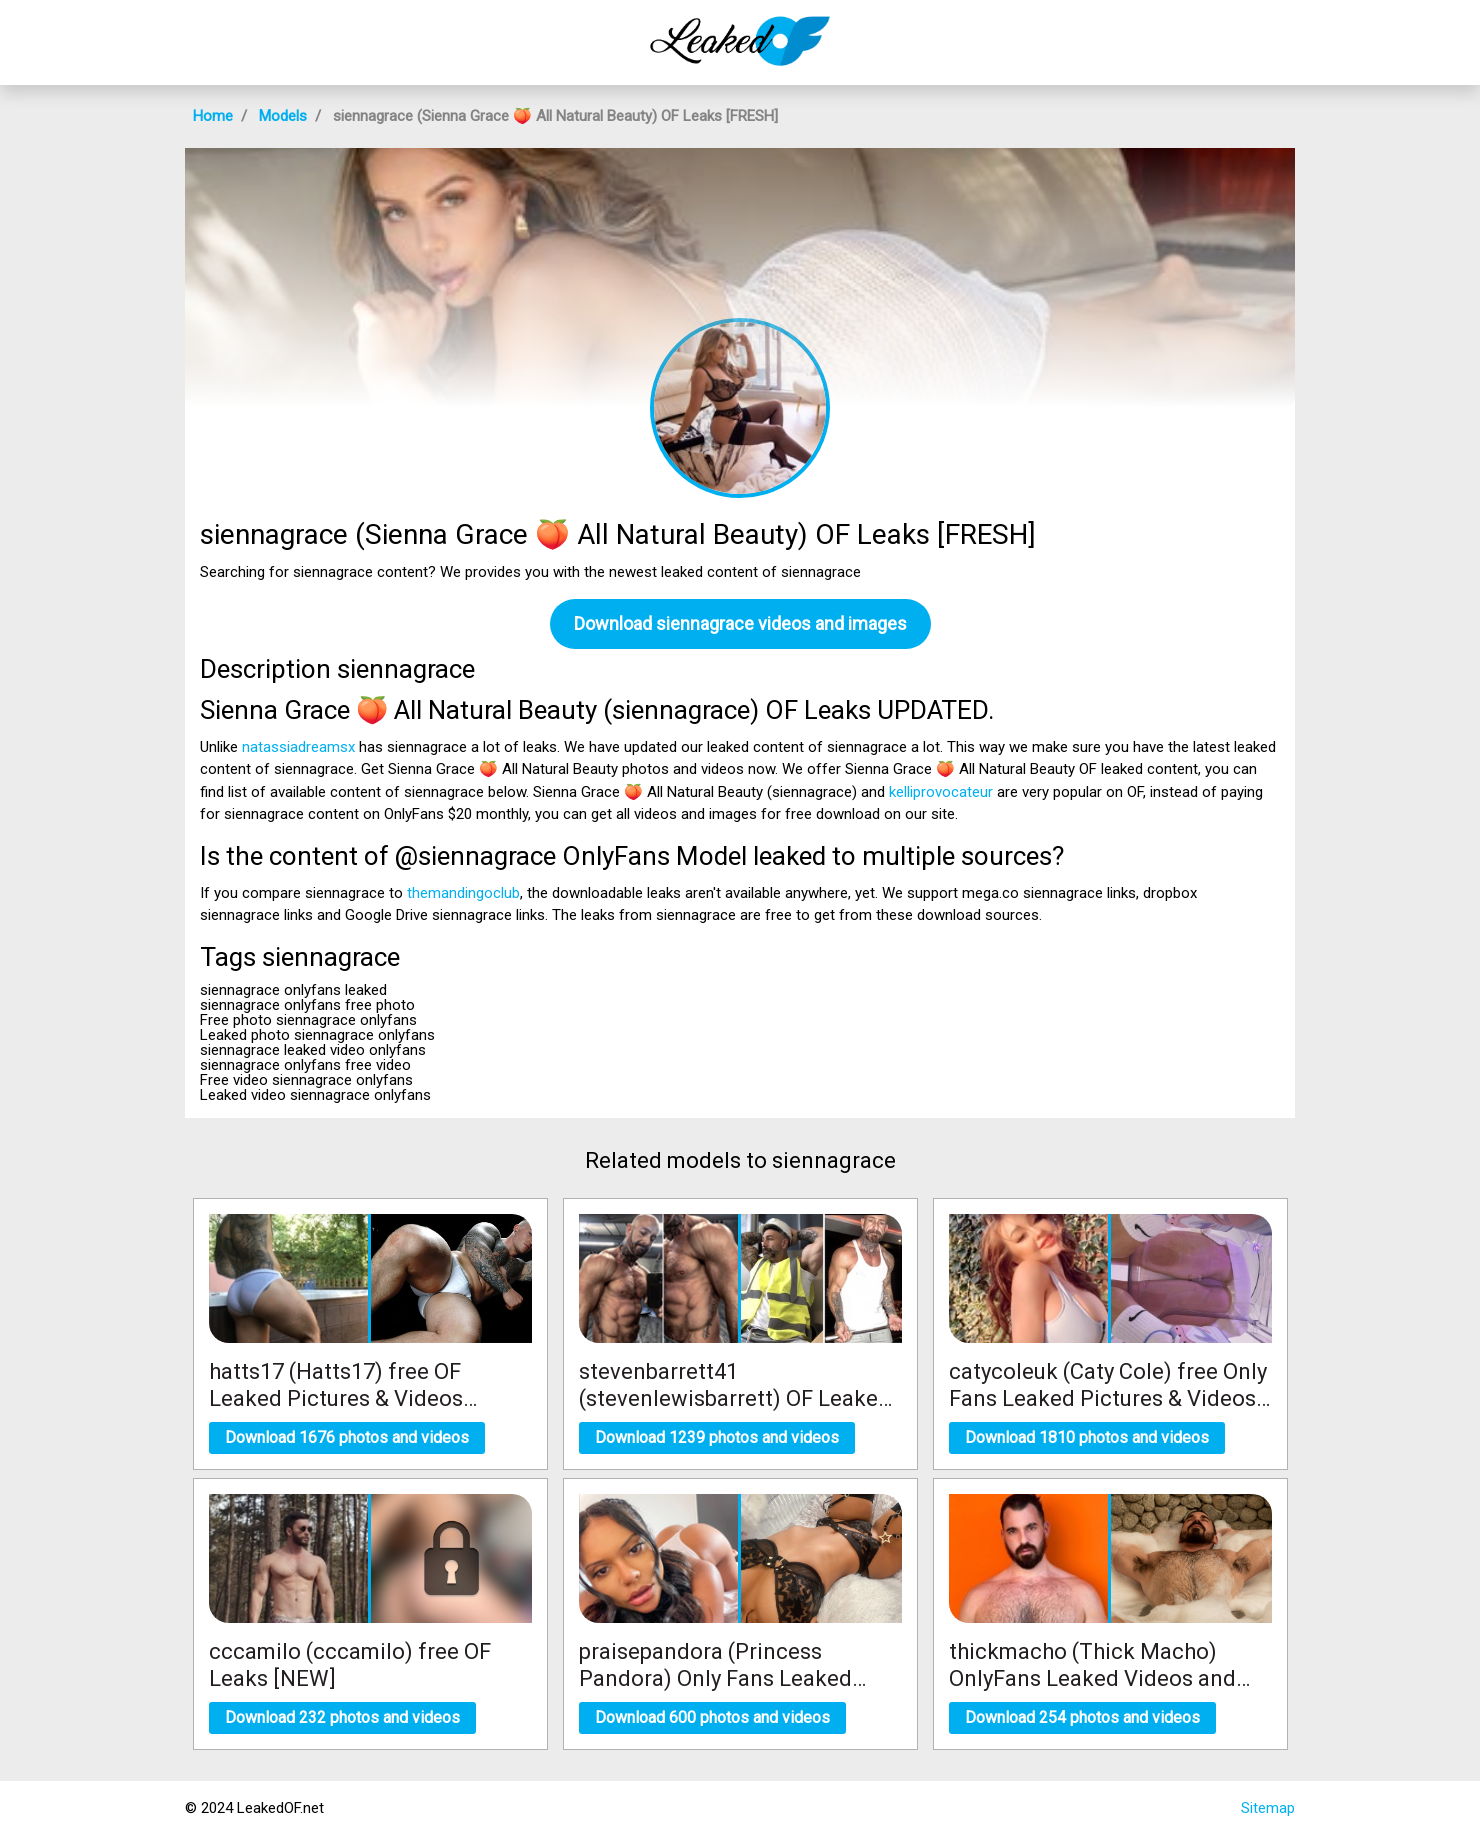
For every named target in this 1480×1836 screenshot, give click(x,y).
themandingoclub (463, 893)
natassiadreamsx (298, 747)
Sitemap (1268, 1808)
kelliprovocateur (941, 792)
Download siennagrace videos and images (740, 623)
